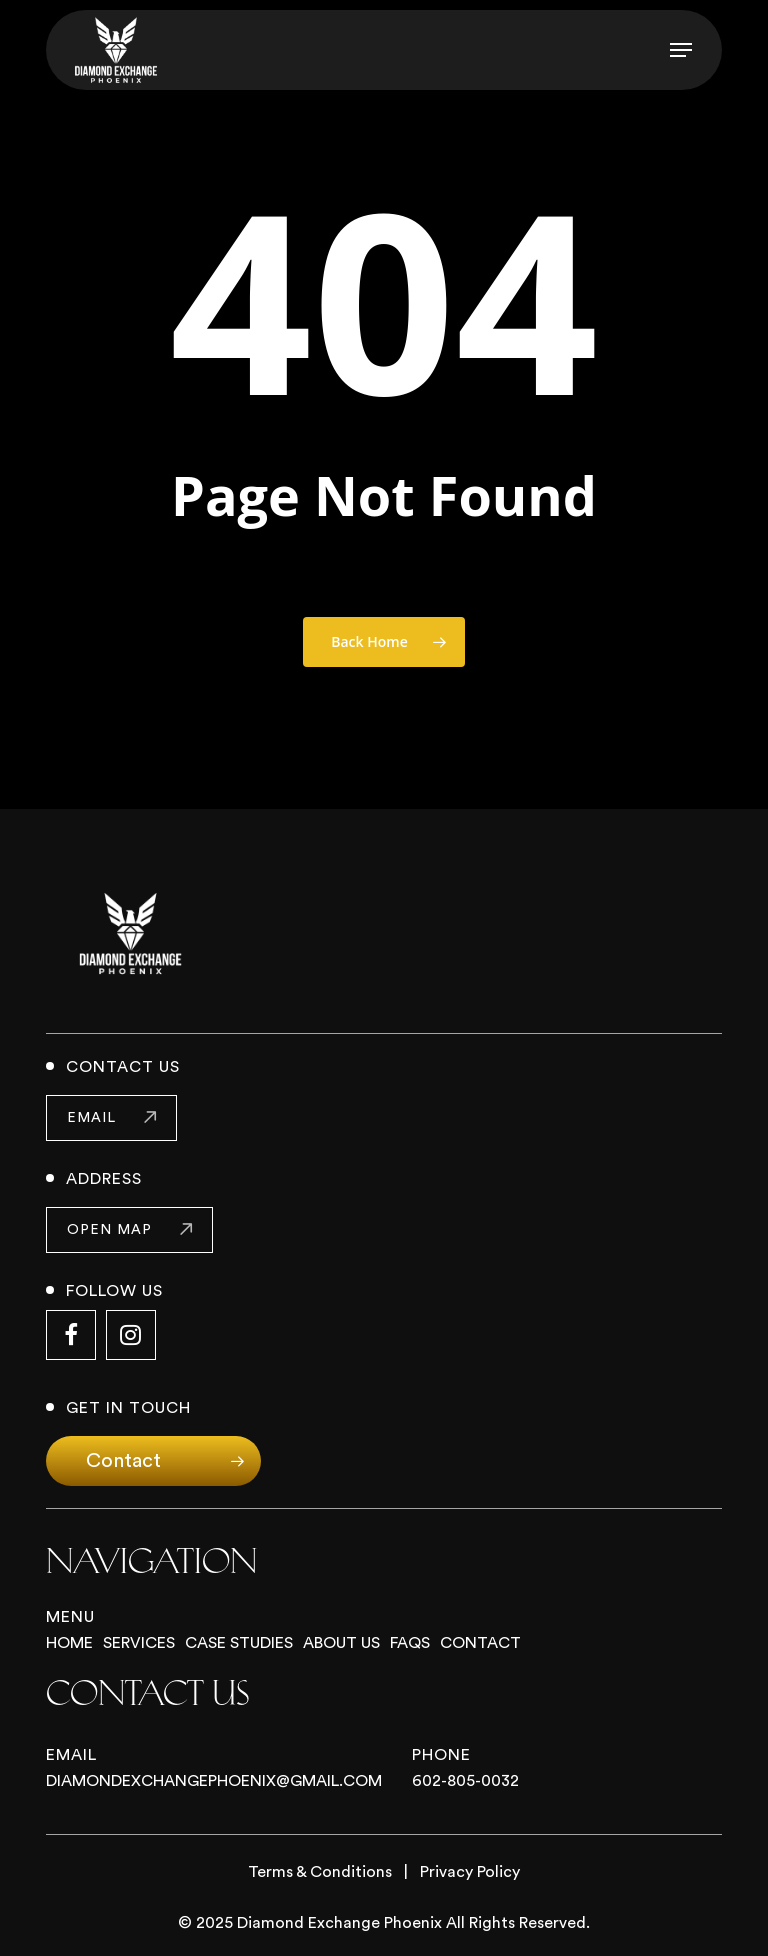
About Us (341, 1643)
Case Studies (239, 1643)
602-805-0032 (465, 1781)
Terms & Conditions (320, 1872)
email (91, 1118)
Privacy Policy (470, 1872)
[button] (681, 50)
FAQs (410, 1643)
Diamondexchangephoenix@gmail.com (214, 1781)
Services (139, 1643)
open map (109, 1230)
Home (69, 1643)
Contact (480, 1643)
